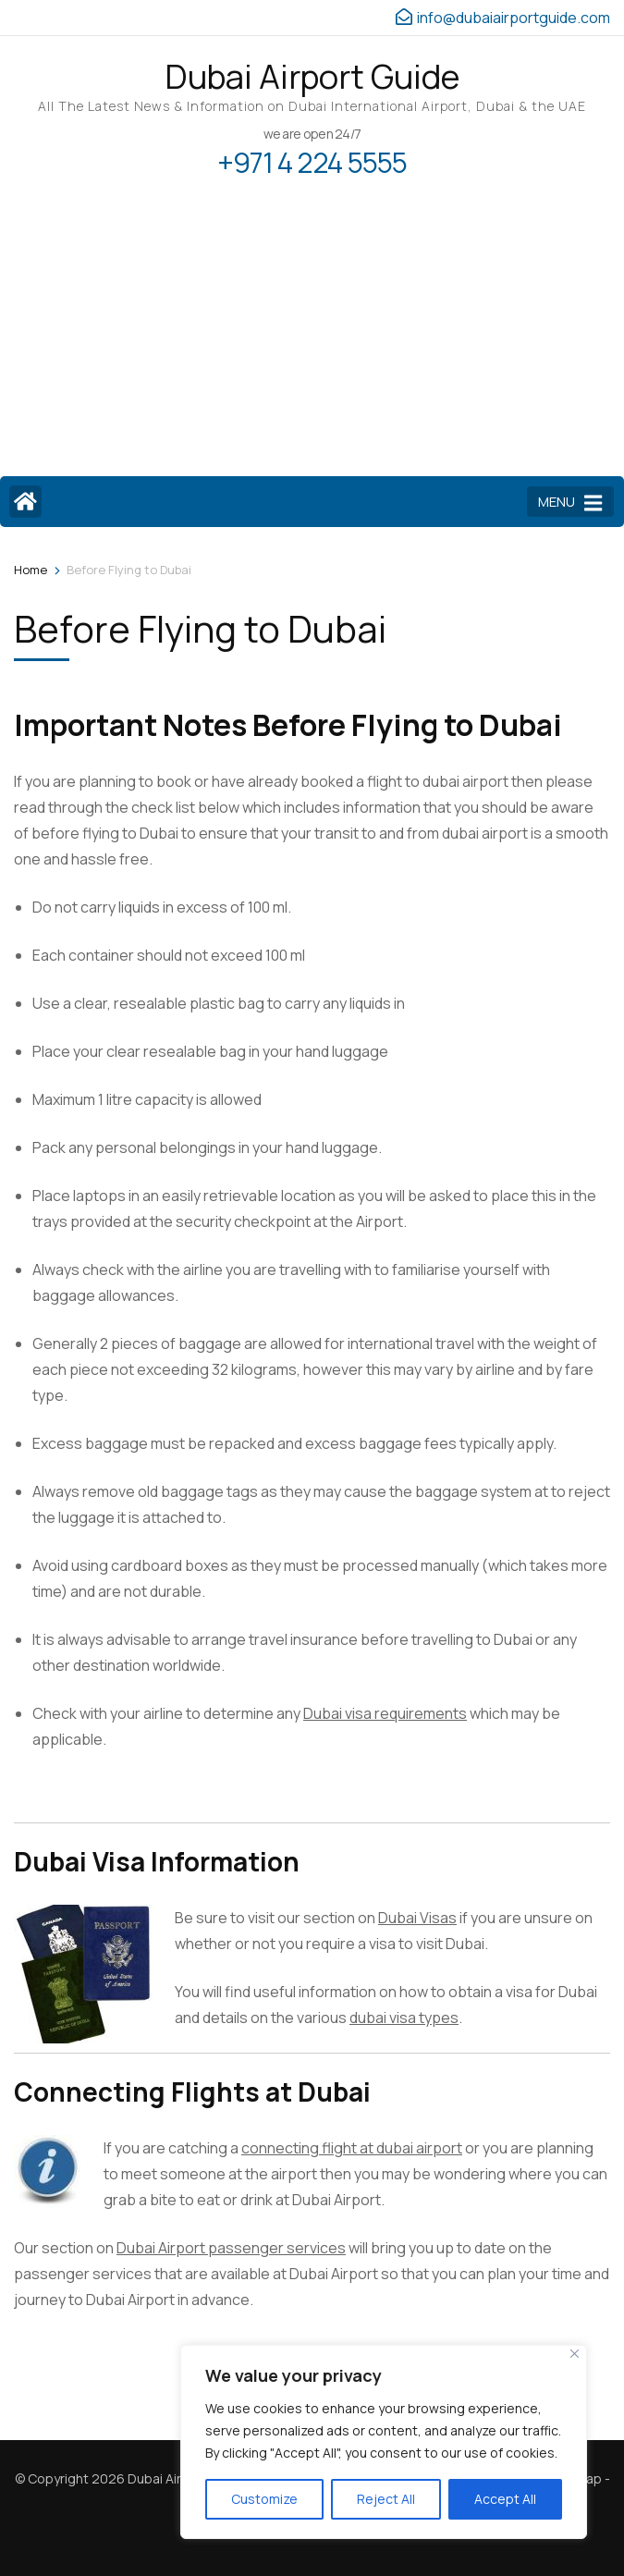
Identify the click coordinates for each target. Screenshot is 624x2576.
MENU (570, 502)
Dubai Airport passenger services (231, 2248)
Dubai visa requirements (385, 1713)
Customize (264, 2499)
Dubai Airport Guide (312, 76)
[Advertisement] (312, 337)
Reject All (386, 2499)
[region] (383, 2442)
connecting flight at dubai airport (351, 2148)
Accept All (505, 2499)
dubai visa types (404, 2017)
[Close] (574, 2353)
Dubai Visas (417, 1917)
